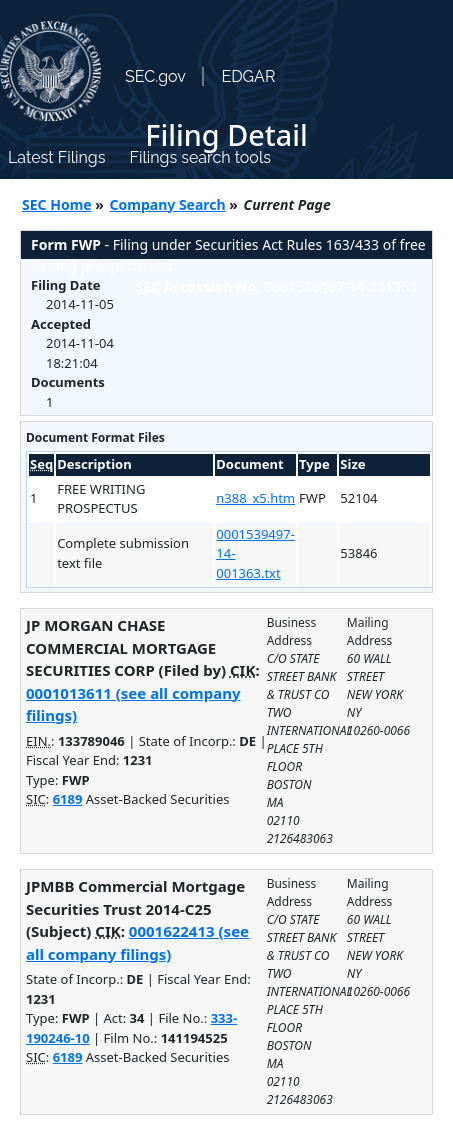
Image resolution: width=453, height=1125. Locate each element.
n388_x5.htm (255, 498)
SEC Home (57, 204)
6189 (68, 799)
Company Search (168, 204)
